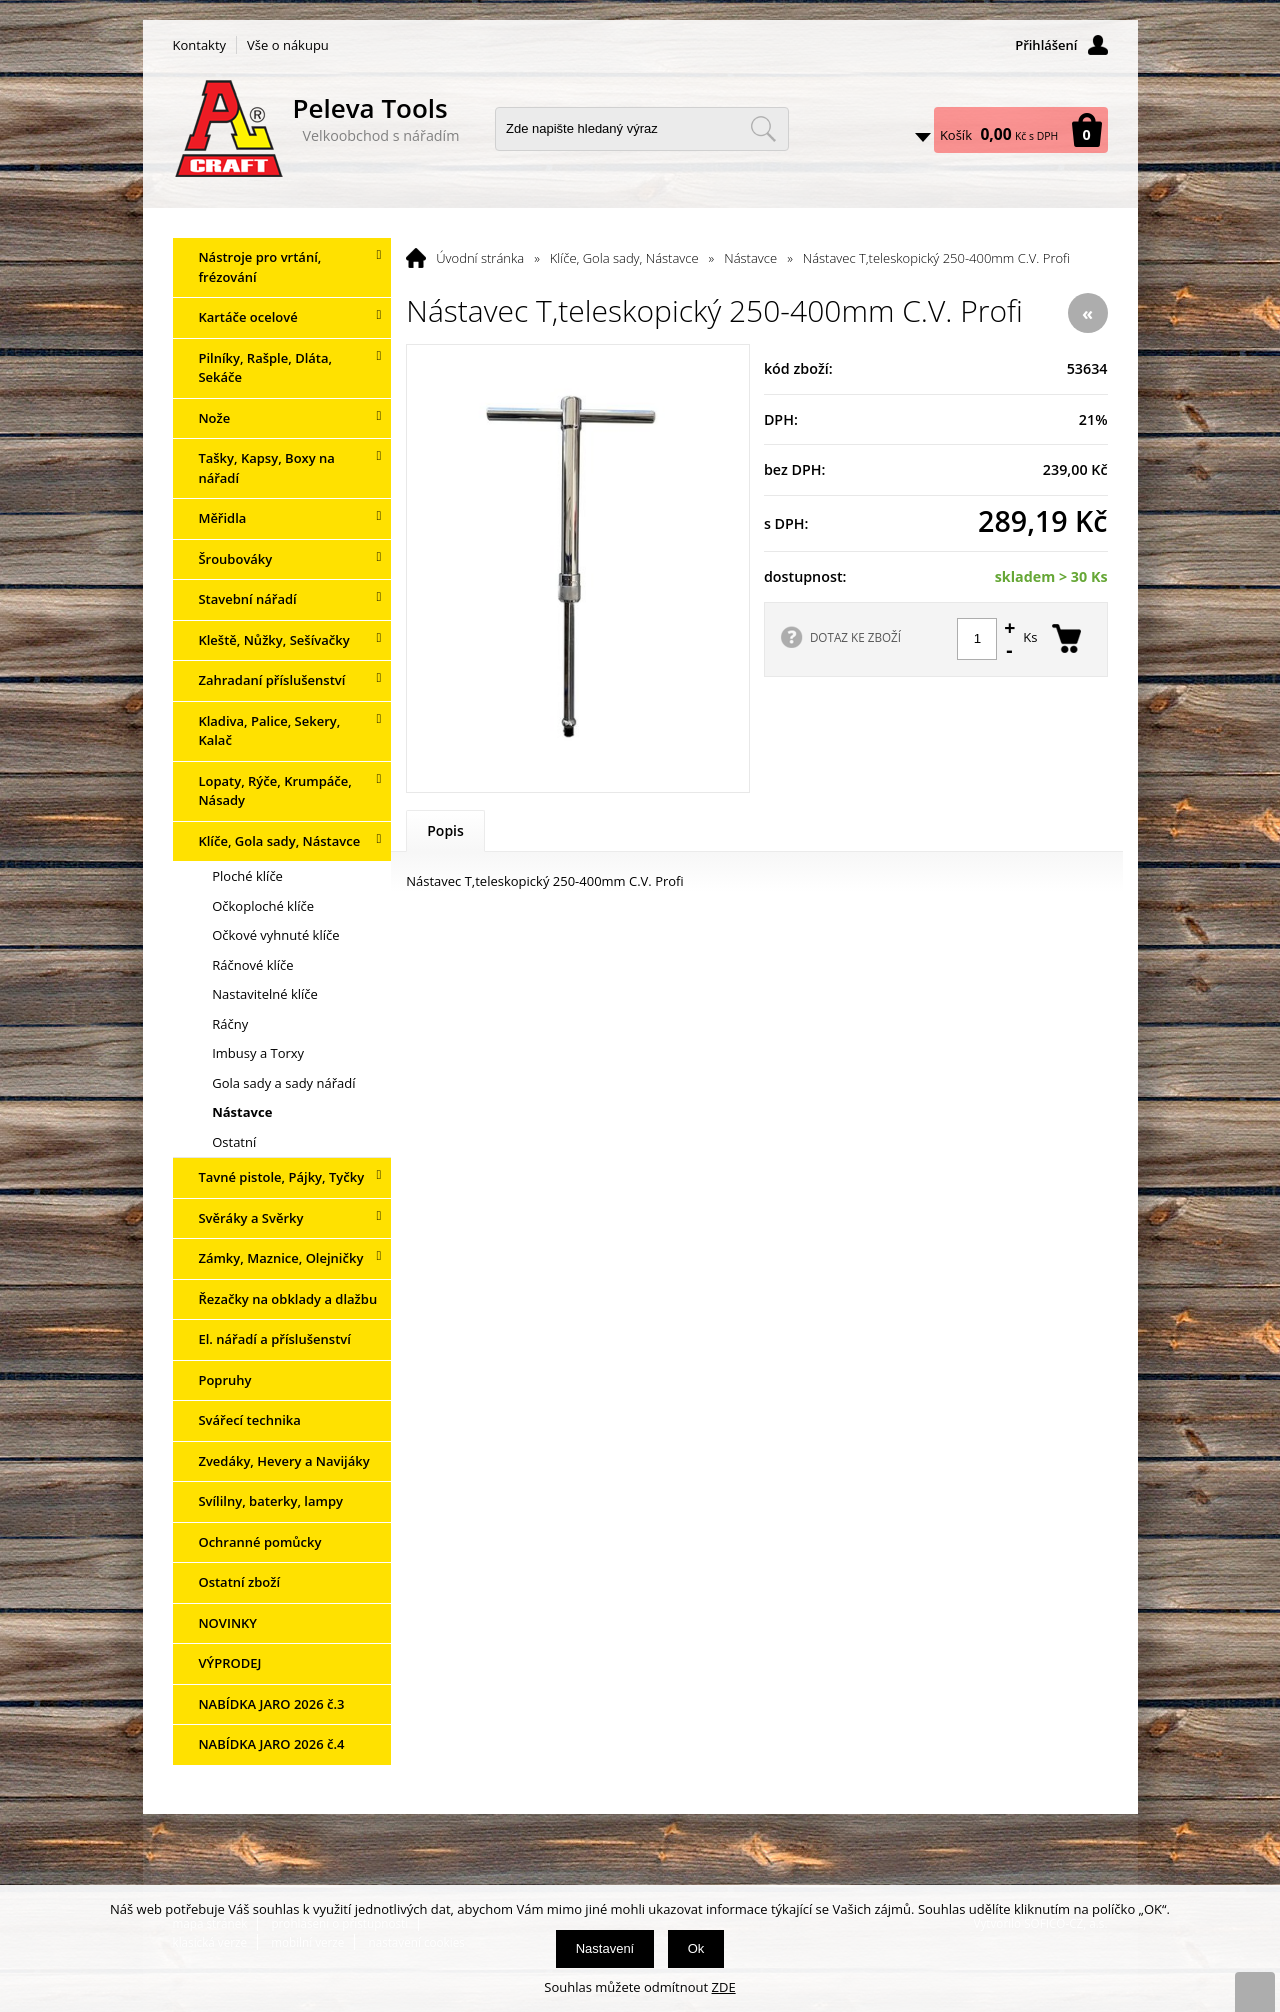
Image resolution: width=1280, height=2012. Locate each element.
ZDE (724, 1987)
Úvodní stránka (480, 258)
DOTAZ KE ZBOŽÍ (855, 637)
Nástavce (750, 258)
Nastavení (605, 1948)
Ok (696, 1948)
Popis (445, 830)
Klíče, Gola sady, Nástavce (624, 258)
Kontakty (200, 45)
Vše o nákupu (288, 45)
